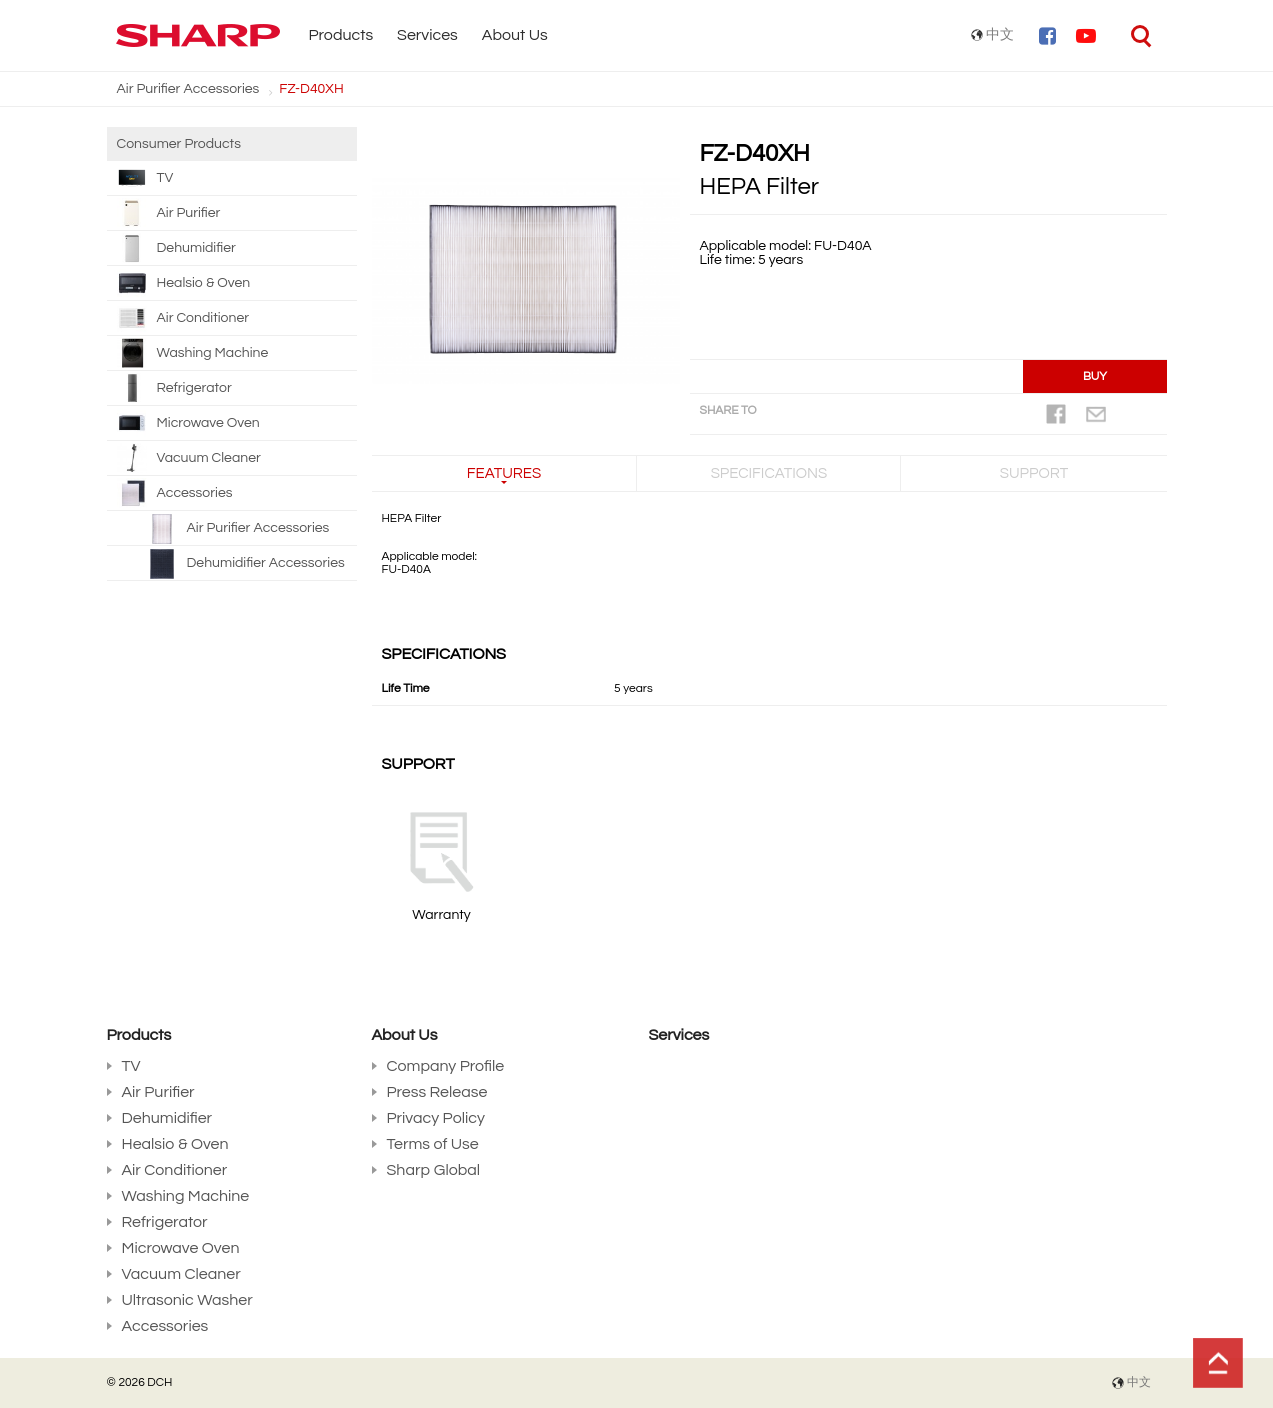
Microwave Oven (188, 423)
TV (145, 178)
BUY (1095, 376)
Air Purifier (169, 213)
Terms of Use (433, 1144)
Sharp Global (434, 1170)
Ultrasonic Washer (187, 1300)
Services (427, 35)
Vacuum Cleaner (189, 458)
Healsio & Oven (184, 283)
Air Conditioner (183, 318)
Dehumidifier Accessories (266, 563)
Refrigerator (174, 388)
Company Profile (446, 1066)
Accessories (175, 493)
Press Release (437, 1092)
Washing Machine (193, 353)
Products (341, 35)
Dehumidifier (176, 248)
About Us (515, 35)
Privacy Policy (436, 1118)
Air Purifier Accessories (188, 89)
